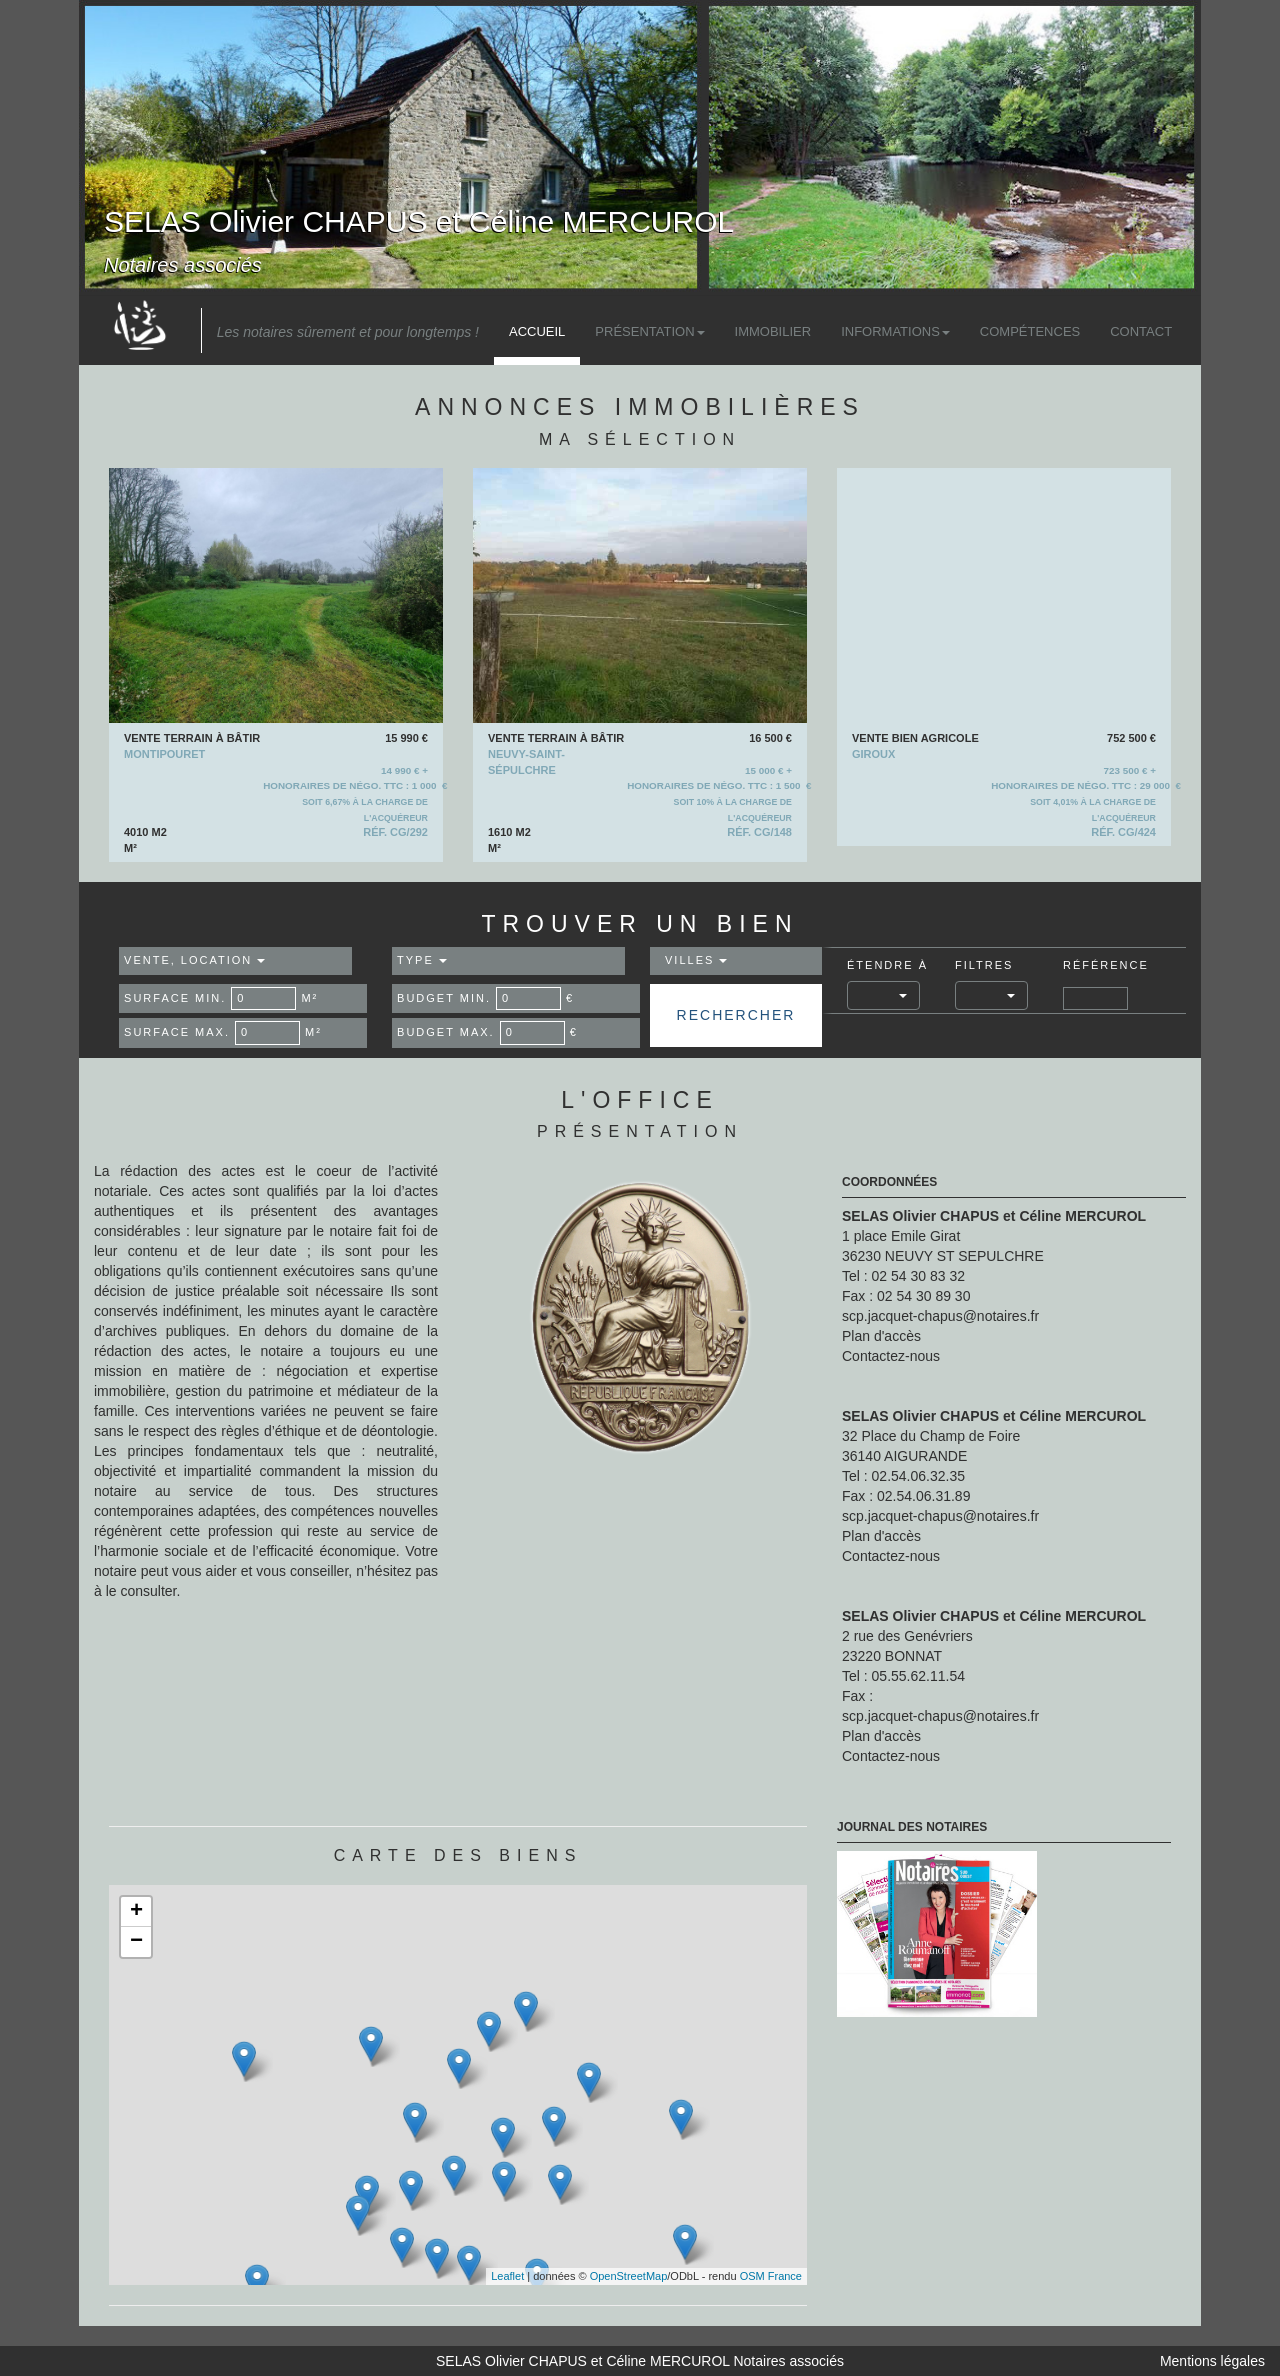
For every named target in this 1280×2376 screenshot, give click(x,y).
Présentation (649, 331)
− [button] (136, 1942)
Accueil (537, 331)
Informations (895, 331)
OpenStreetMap (629, 2276)
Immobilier (773, 331)
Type (422, 960)
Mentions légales (1212, 2361)
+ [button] (136, 1912)
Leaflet (507, 2276)
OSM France (771, 2276)
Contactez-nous (891, 1356)
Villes (696, 960)
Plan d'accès (881, 1336)
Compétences (1030, 331)
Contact (1141, 331)
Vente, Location (194, 960)
